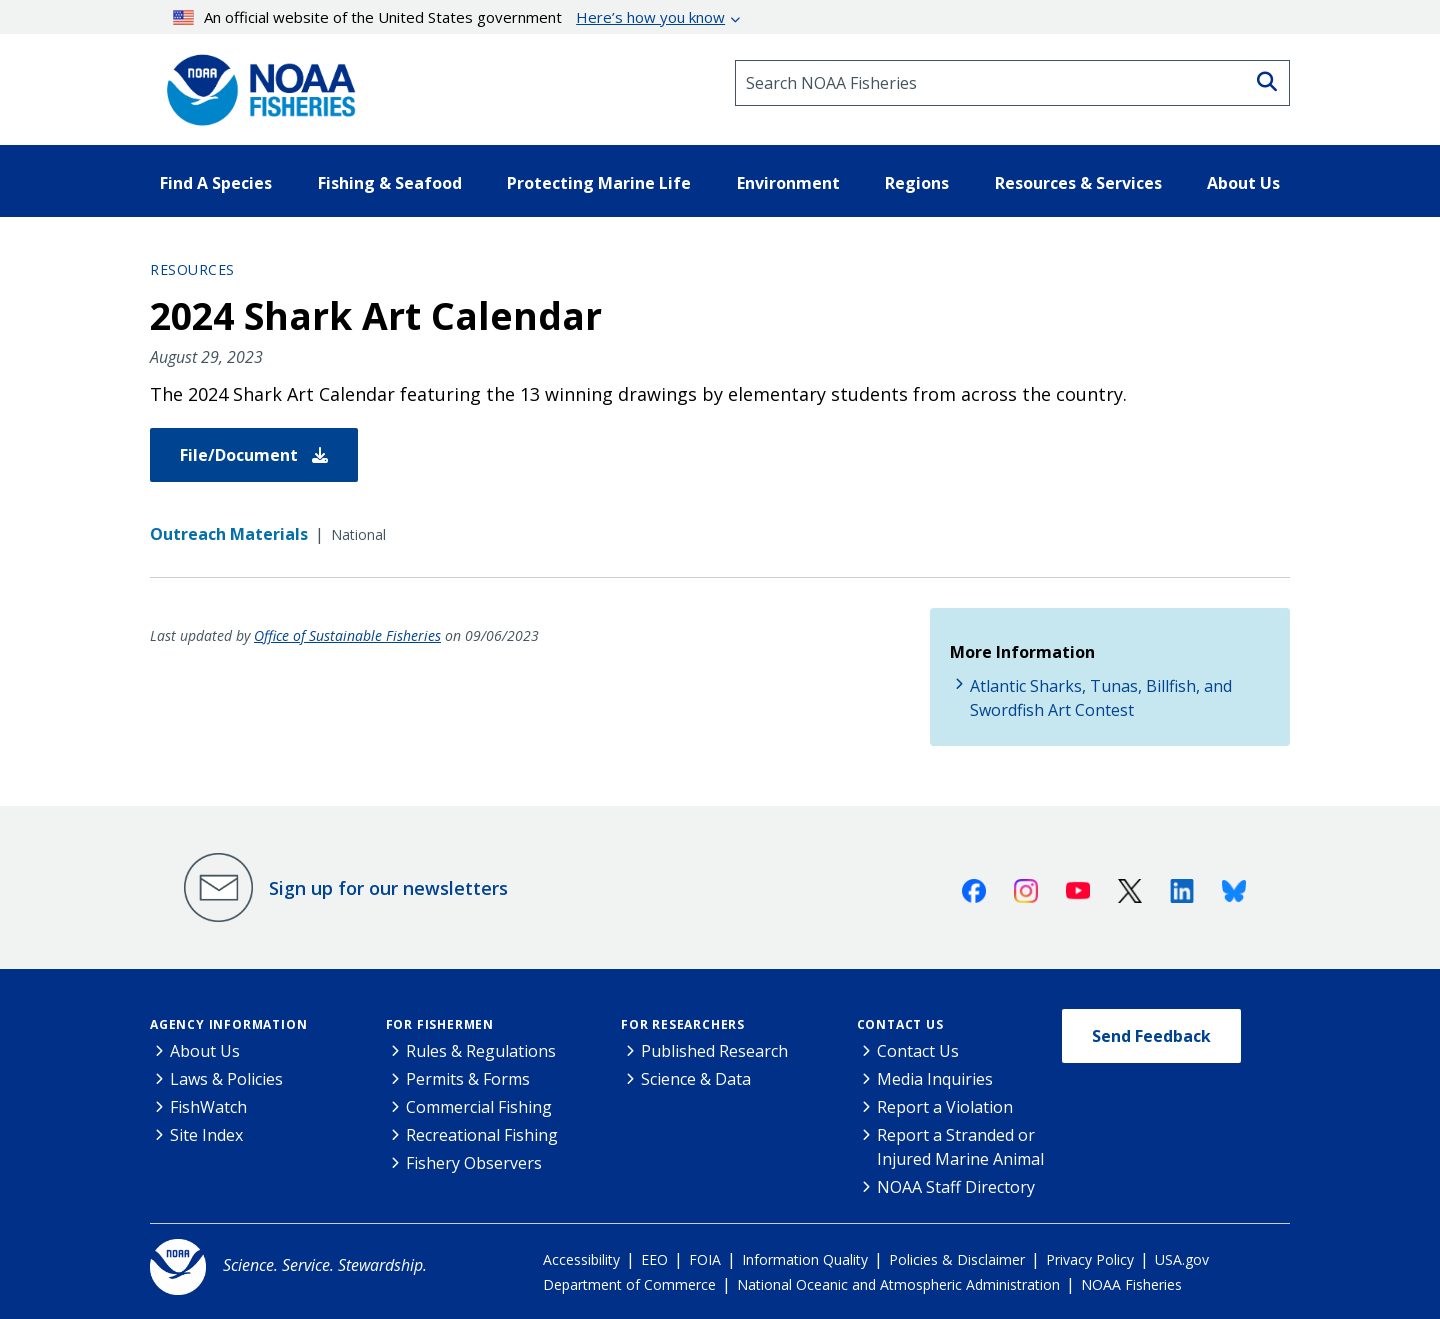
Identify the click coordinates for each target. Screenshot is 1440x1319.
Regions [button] (917, 183)
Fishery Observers (474, 1163)
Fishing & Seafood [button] (390, 183)
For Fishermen (440, 1024)
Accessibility (581, 1259)
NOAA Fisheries (1131, 1284)
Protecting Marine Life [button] (599, 183)
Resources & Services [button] (1078, 183)
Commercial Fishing (479, 1107)
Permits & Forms (468, 1079)
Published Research (714, 1051)
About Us (205, 1051)
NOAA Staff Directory (956, 1187)
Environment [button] (788, 183)
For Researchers (683, 1024)
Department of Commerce (629, 1284)
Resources (192, 269)
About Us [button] (1243, 183)
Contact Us (900, 1024)
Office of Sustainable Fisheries (347, 635)
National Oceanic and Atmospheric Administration (898, 1284)
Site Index (206, 1135)
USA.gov (1182, 1259)
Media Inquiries (935, 1079)
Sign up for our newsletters (388, 888)
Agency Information (228, 1024)
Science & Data (696, 1079)
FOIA (705, 1259)
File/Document (254, 455)
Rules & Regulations (481, 1051)
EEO (654, 1259)
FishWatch (208, 1107)
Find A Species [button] (216, 183)
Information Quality (805, 1259)
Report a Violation (945, 1107)
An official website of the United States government (449, 17)
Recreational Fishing (482, 1135)
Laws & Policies (226, 1079)
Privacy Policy (1090, 1259)
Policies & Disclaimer (957, 1259)
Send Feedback (1151, 1036)
